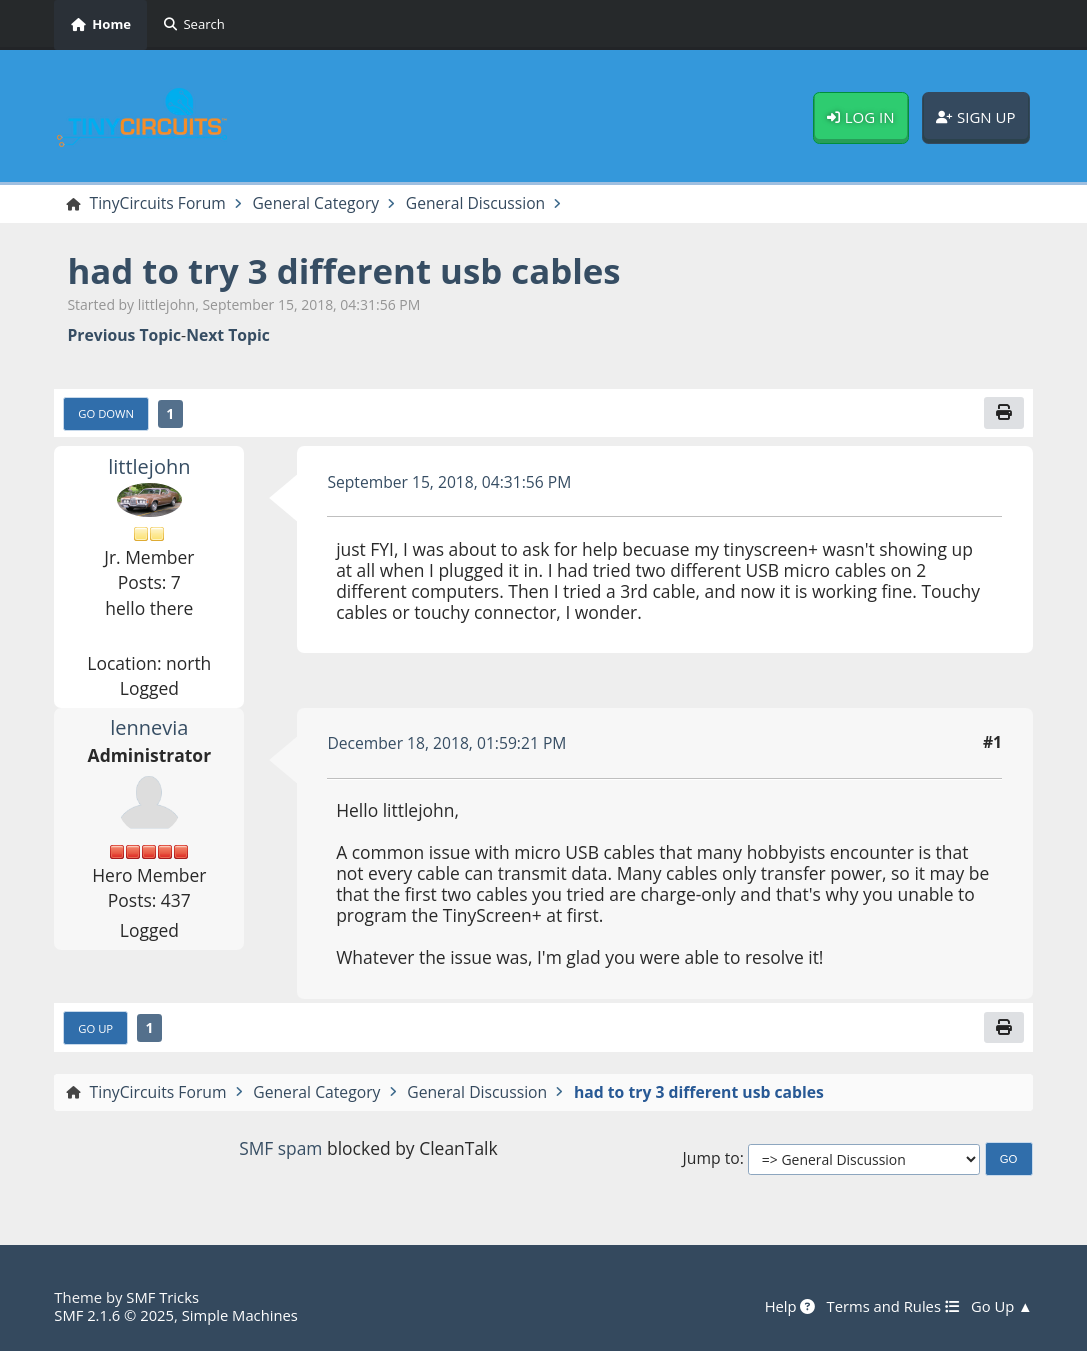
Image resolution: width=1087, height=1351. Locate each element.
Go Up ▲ (1002, 1308)
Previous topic (124, 335)
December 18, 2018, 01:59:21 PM (447, 743)
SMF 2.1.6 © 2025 (114, 1316)
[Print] (1004, 412)
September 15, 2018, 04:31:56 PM (449, 482)
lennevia (149, 728)
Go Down (106, 413)
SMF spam (281, 1149)
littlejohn (149, 466)
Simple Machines (240, 1316)
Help (788, 1308)
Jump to (711, 1158)
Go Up (95, 1028)
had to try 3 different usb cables (345, 270)
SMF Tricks (162, 1298)
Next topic (228, 335)
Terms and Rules (892, 1308)
